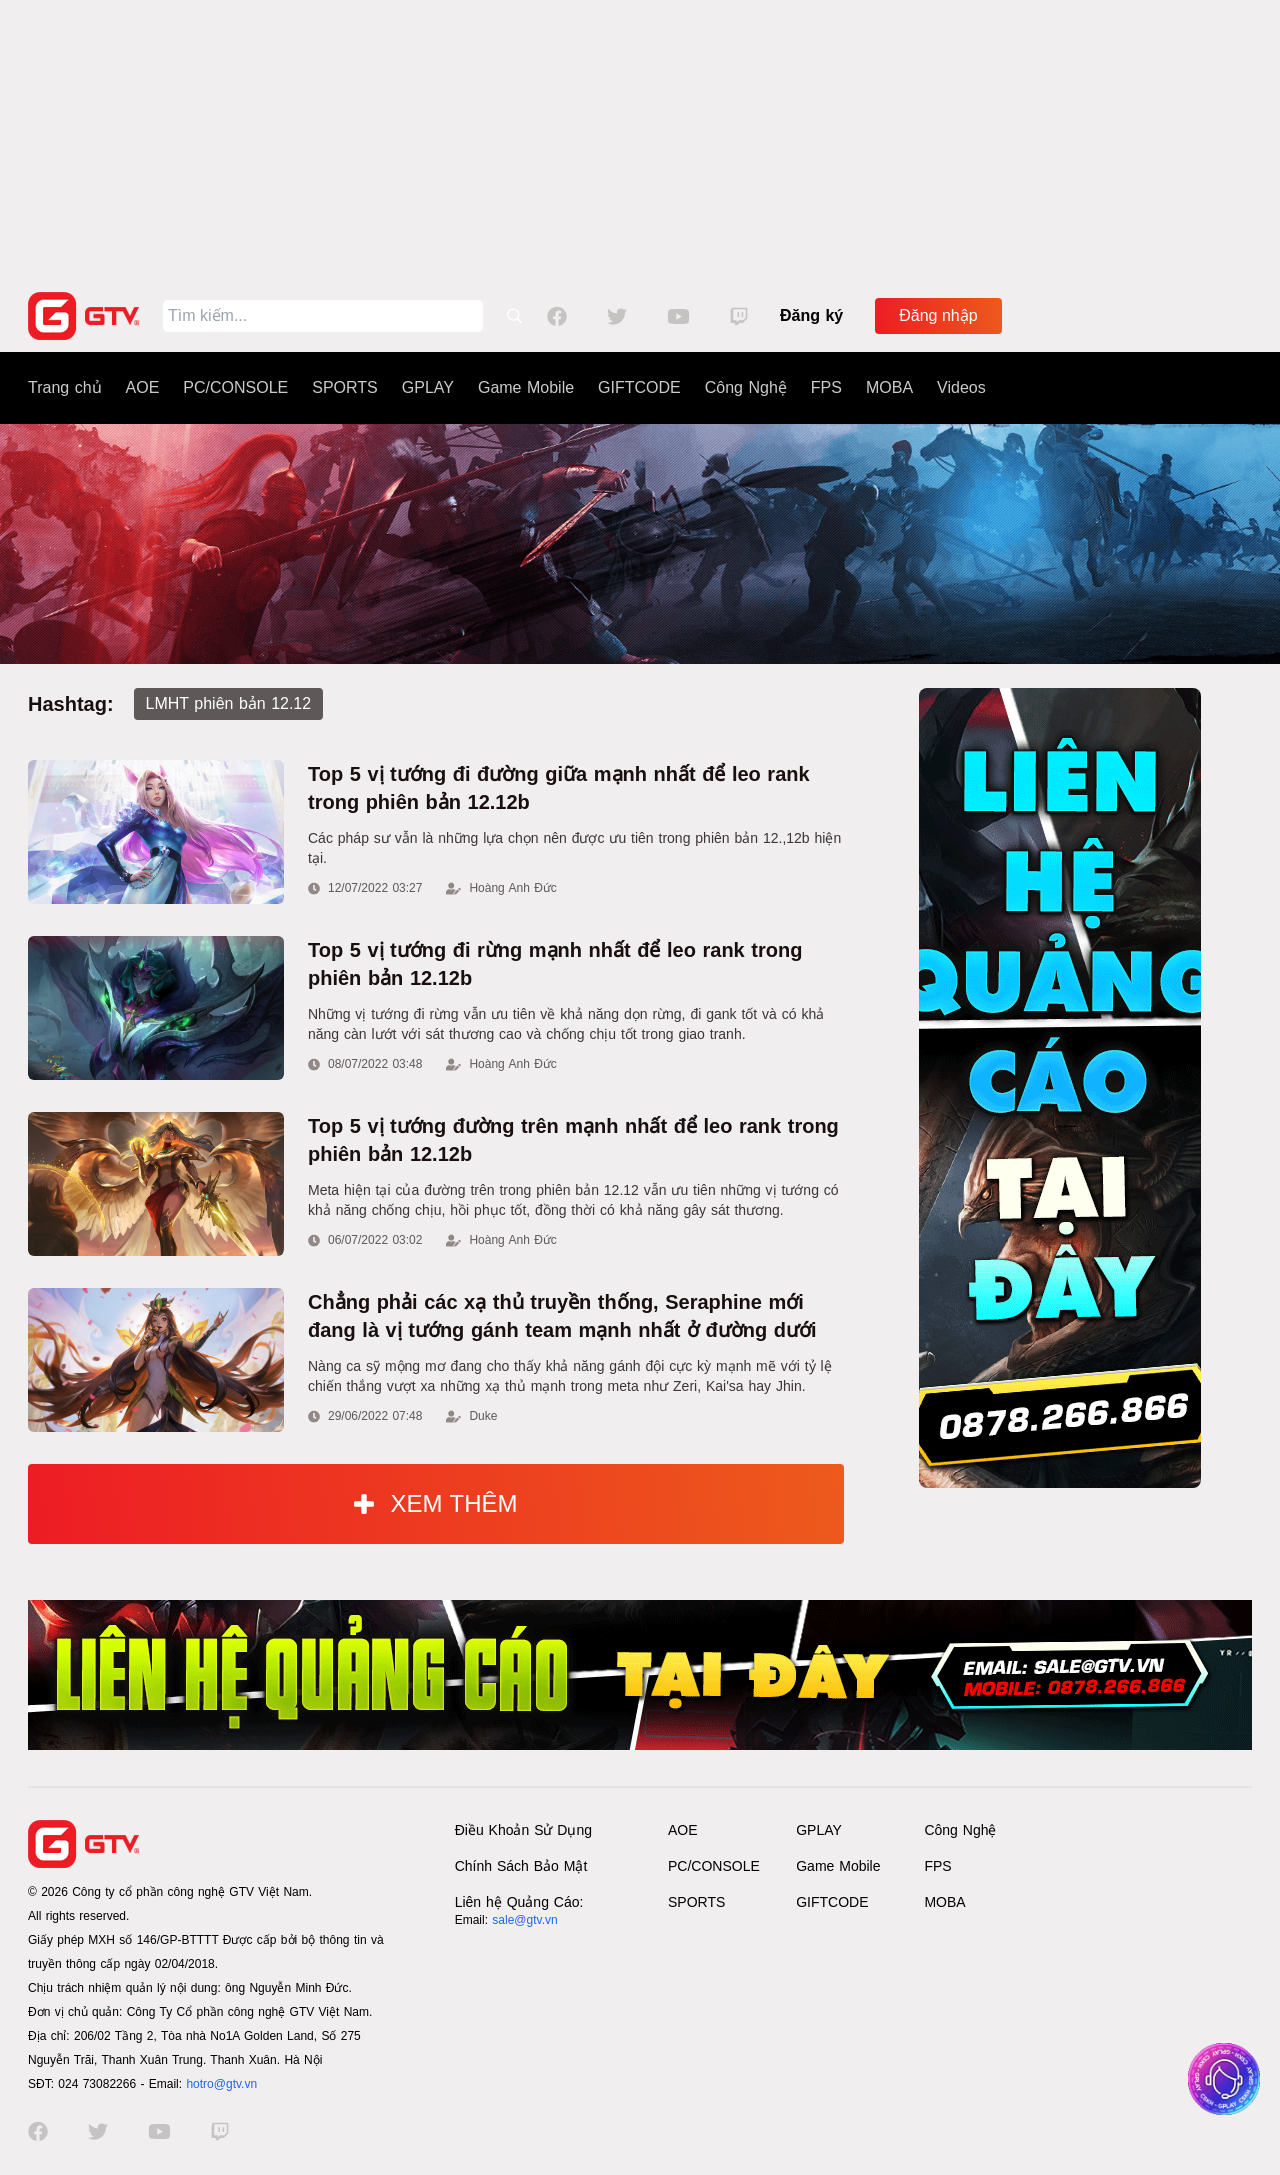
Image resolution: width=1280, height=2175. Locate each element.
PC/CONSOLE (235, 387)
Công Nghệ (746, 387)
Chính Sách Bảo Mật (521, 1866)
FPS (826, 387)
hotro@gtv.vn (221, 2084)
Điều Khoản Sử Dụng (523, 1830)
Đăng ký (811, 315)
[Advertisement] (640, 140)
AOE (143, 387)
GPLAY (428, 387)
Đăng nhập (938, 315)
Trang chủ (65, 387)
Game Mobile (526, 387)
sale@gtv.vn (524, 1920)
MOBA (889, 387)
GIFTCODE (639, 387)
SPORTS (345, 387)
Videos (961, 387)
